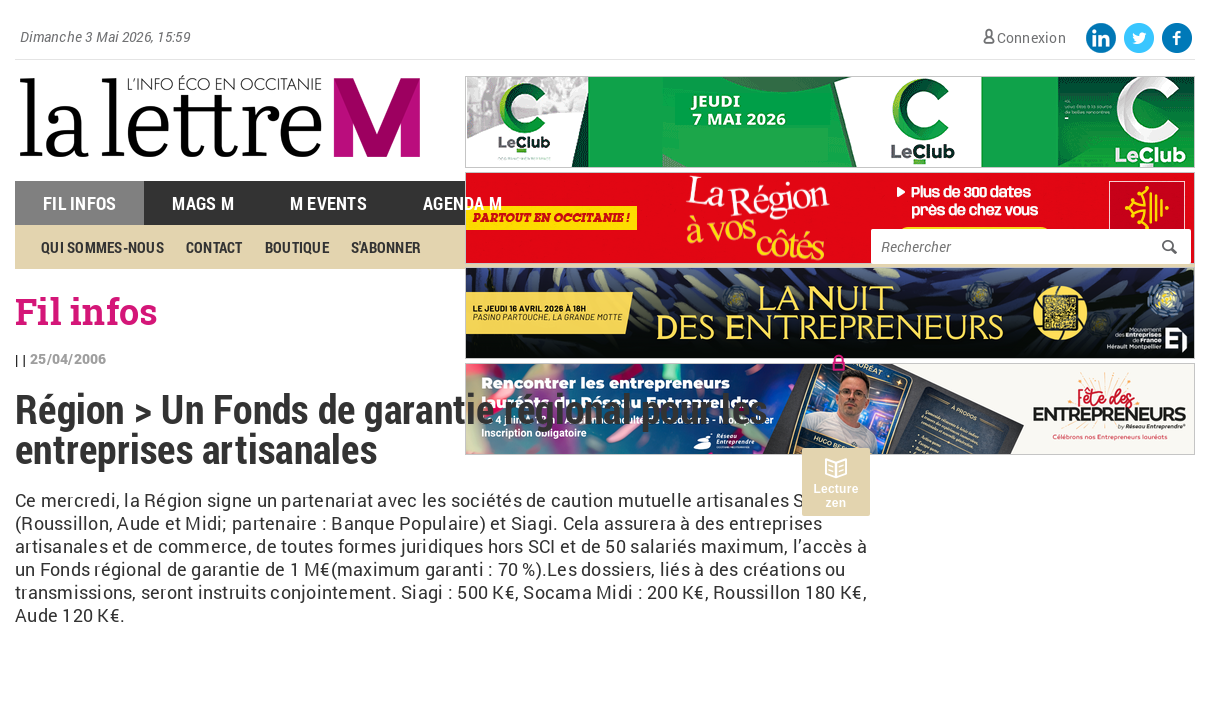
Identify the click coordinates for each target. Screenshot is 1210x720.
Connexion (1031, 37)
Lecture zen (835, 496)
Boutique (297, 247)
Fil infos (86, 311)
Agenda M (462, 203)
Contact (214, 247)
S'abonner (386, 247)
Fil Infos (79, 203)
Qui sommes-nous (102, 247)
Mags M (203, 203)
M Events (328, 203)
